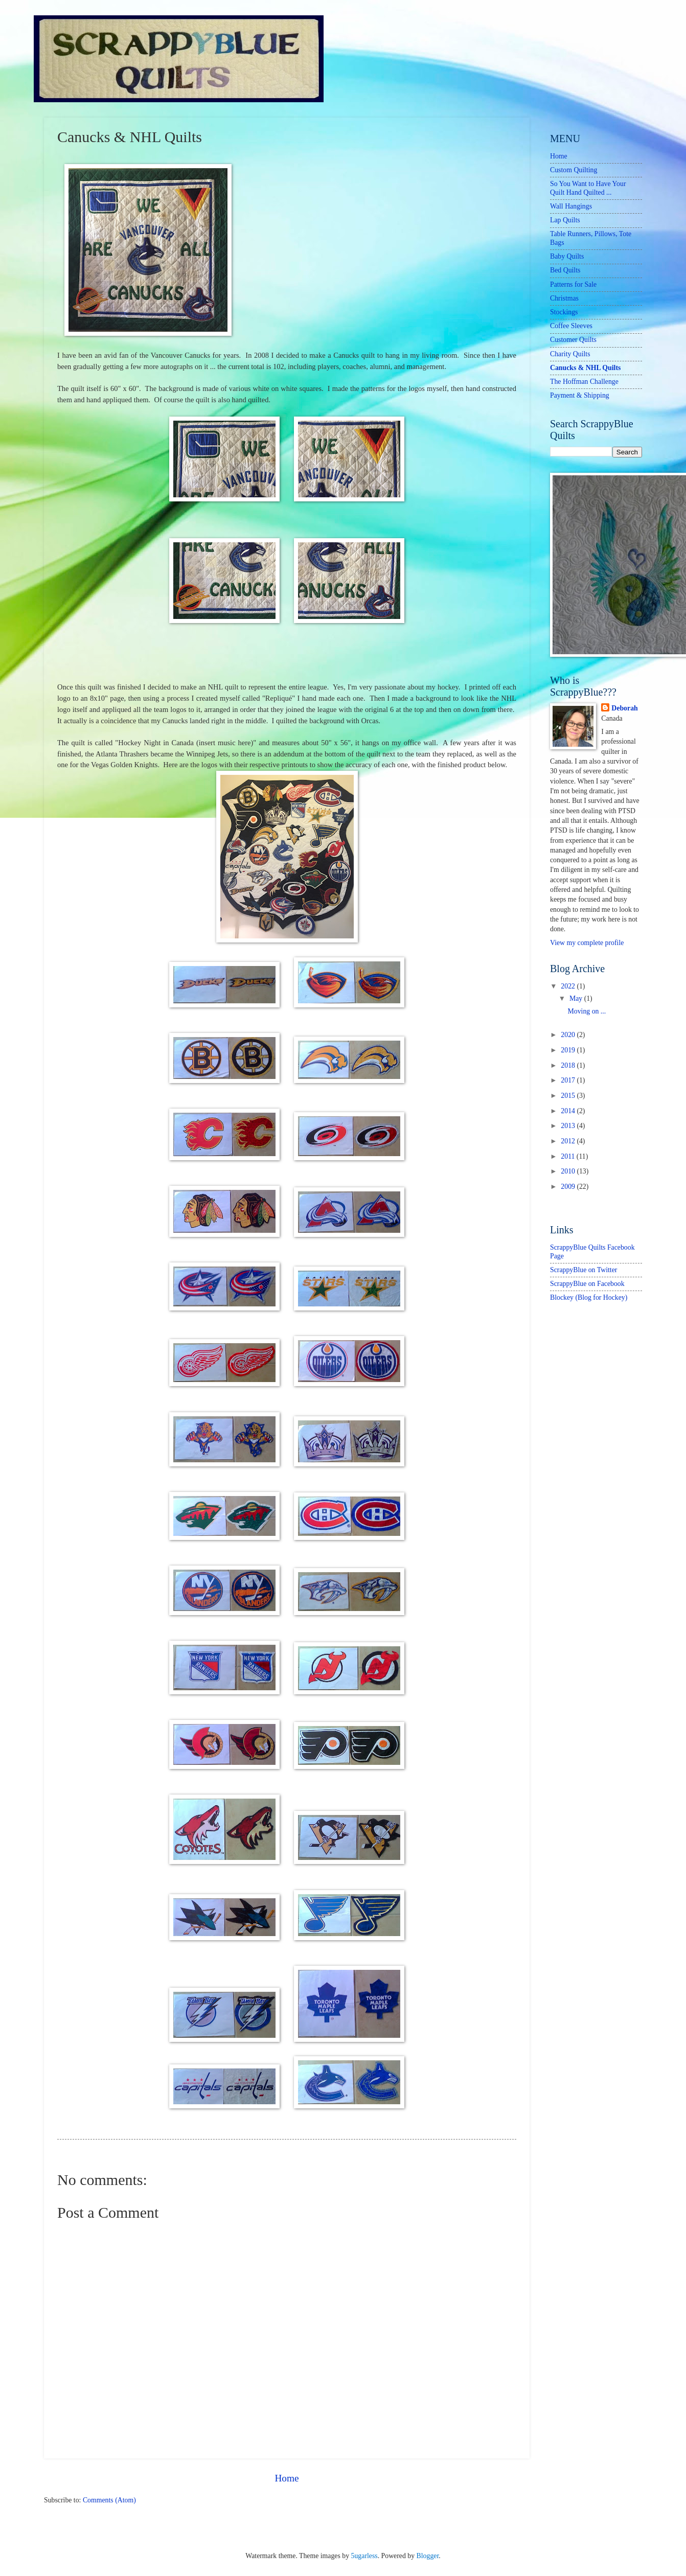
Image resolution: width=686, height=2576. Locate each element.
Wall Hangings (571, 206)
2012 (569, 1141)
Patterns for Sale (573, 284)
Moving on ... (586, 1011)
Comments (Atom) (109, 2500)
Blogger (428, 2556)
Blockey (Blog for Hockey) (588, 1297)
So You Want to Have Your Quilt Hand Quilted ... (588, 188)
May (576, 998)
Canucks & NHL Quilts (585, 368)
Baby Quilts (567, 256)
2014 (569, 1111)
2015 (569, 1095)
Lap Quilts (565, 220)
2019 (569, 1050)
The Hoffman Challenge (584, 381)
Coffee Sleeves (571, 326)
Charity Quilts (570, 354)
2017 (569, 1080)
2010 (569, 1171)
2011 (569, 1156)
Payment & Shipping (579, 395)
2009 (569, 1186)
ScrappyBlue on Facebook (587, 1283)
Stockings (564, 312)
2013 (569, 1126)
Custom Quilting (573, 170)
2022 (569, 986)
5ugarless (364, 2556)
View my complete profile (587, 943)
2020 (569, 1035)
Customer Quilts (573, 339)
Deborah (624, 708)
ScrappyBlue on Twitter (583, 1270)
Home (287, 2478)
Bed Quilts (565, 270)
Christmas (564, 298)
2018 (569, 1065)
